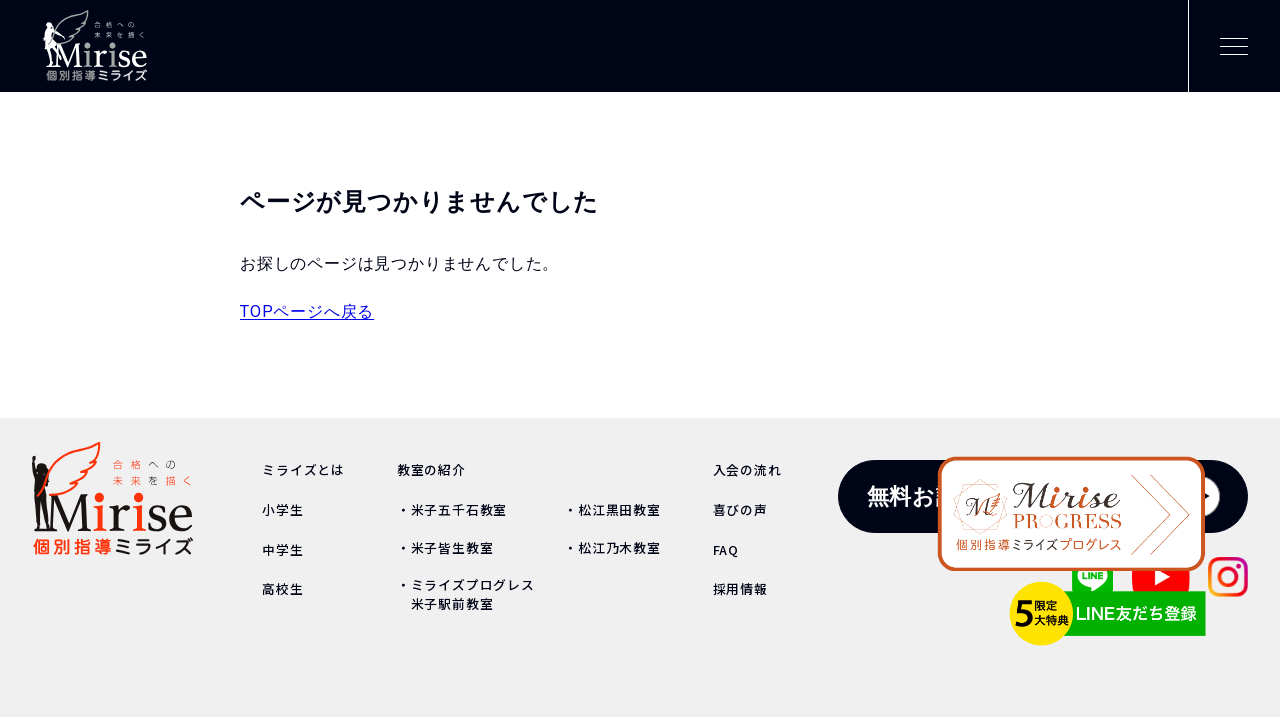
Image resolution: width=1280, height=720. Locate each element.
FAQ (726, 549)
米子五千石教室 (459, 509)
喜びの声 (740, 509)
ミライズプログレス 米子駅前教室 (466, 594)
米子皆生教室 (452, 547)
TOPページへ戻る (307, 311)
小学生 (282, 509)
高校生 (282, 588)
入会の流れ (747, 469)
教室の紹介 (431, 469)
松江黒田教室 (619, 509)
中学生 (282, 549)
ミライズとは (303, 469)
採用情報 (740, 588)
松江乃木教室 (619, 547)
